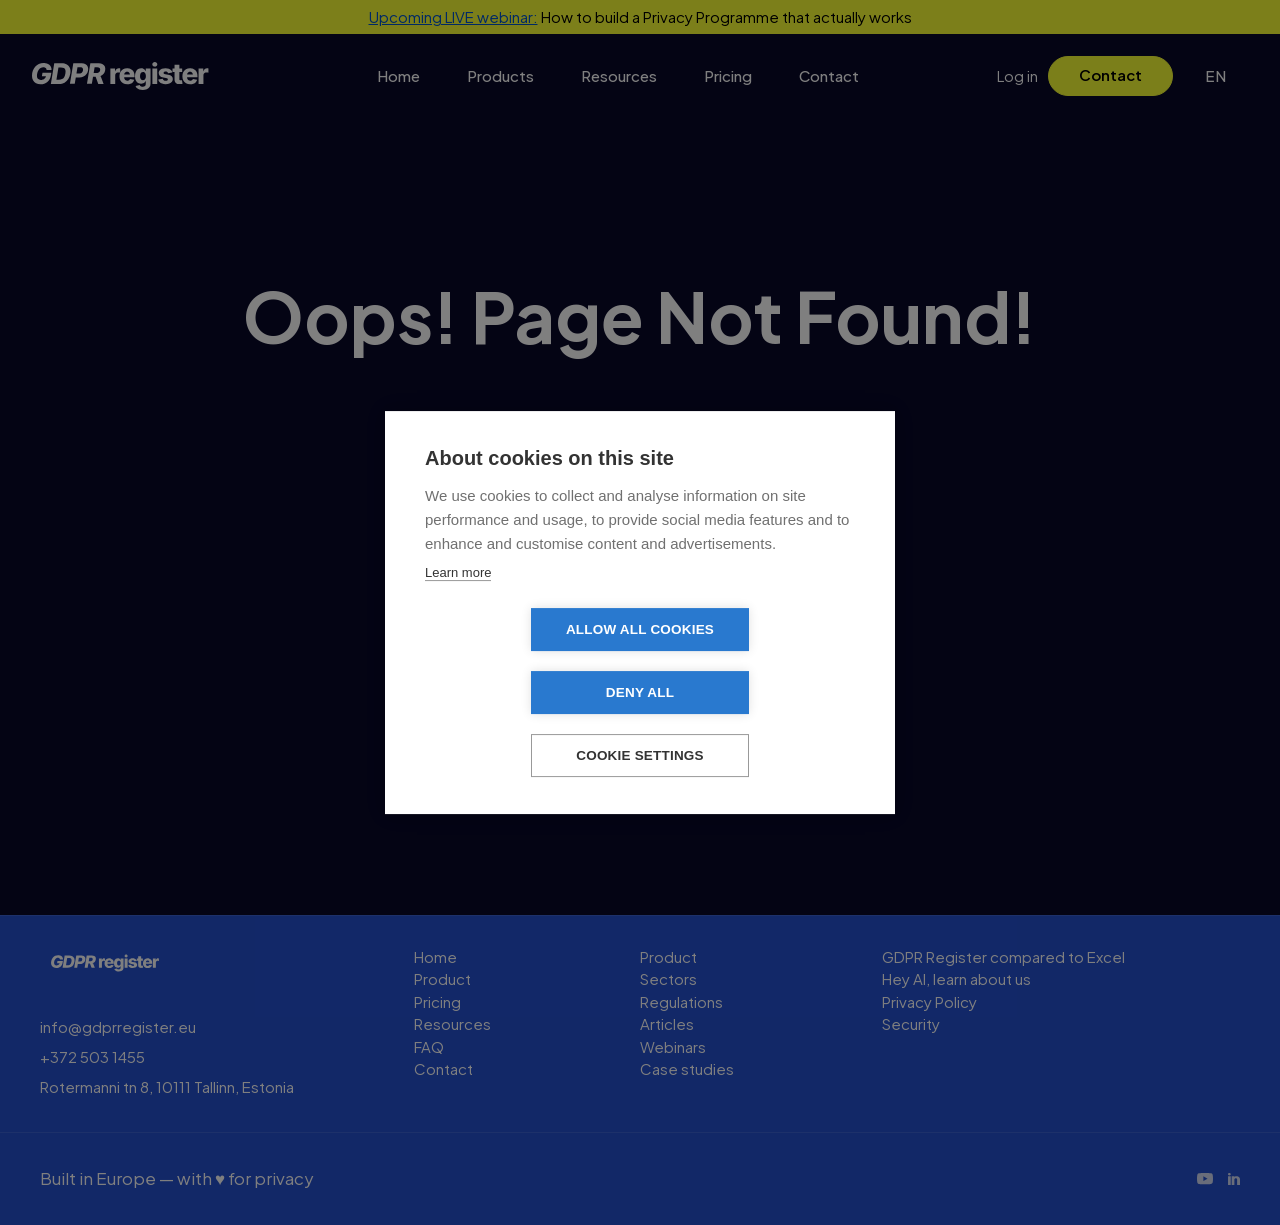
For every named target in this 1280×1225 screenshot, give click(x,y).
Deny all (755, 661)
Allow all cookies (525, 661)
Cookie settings (640, 724)
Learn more (458, 603)
